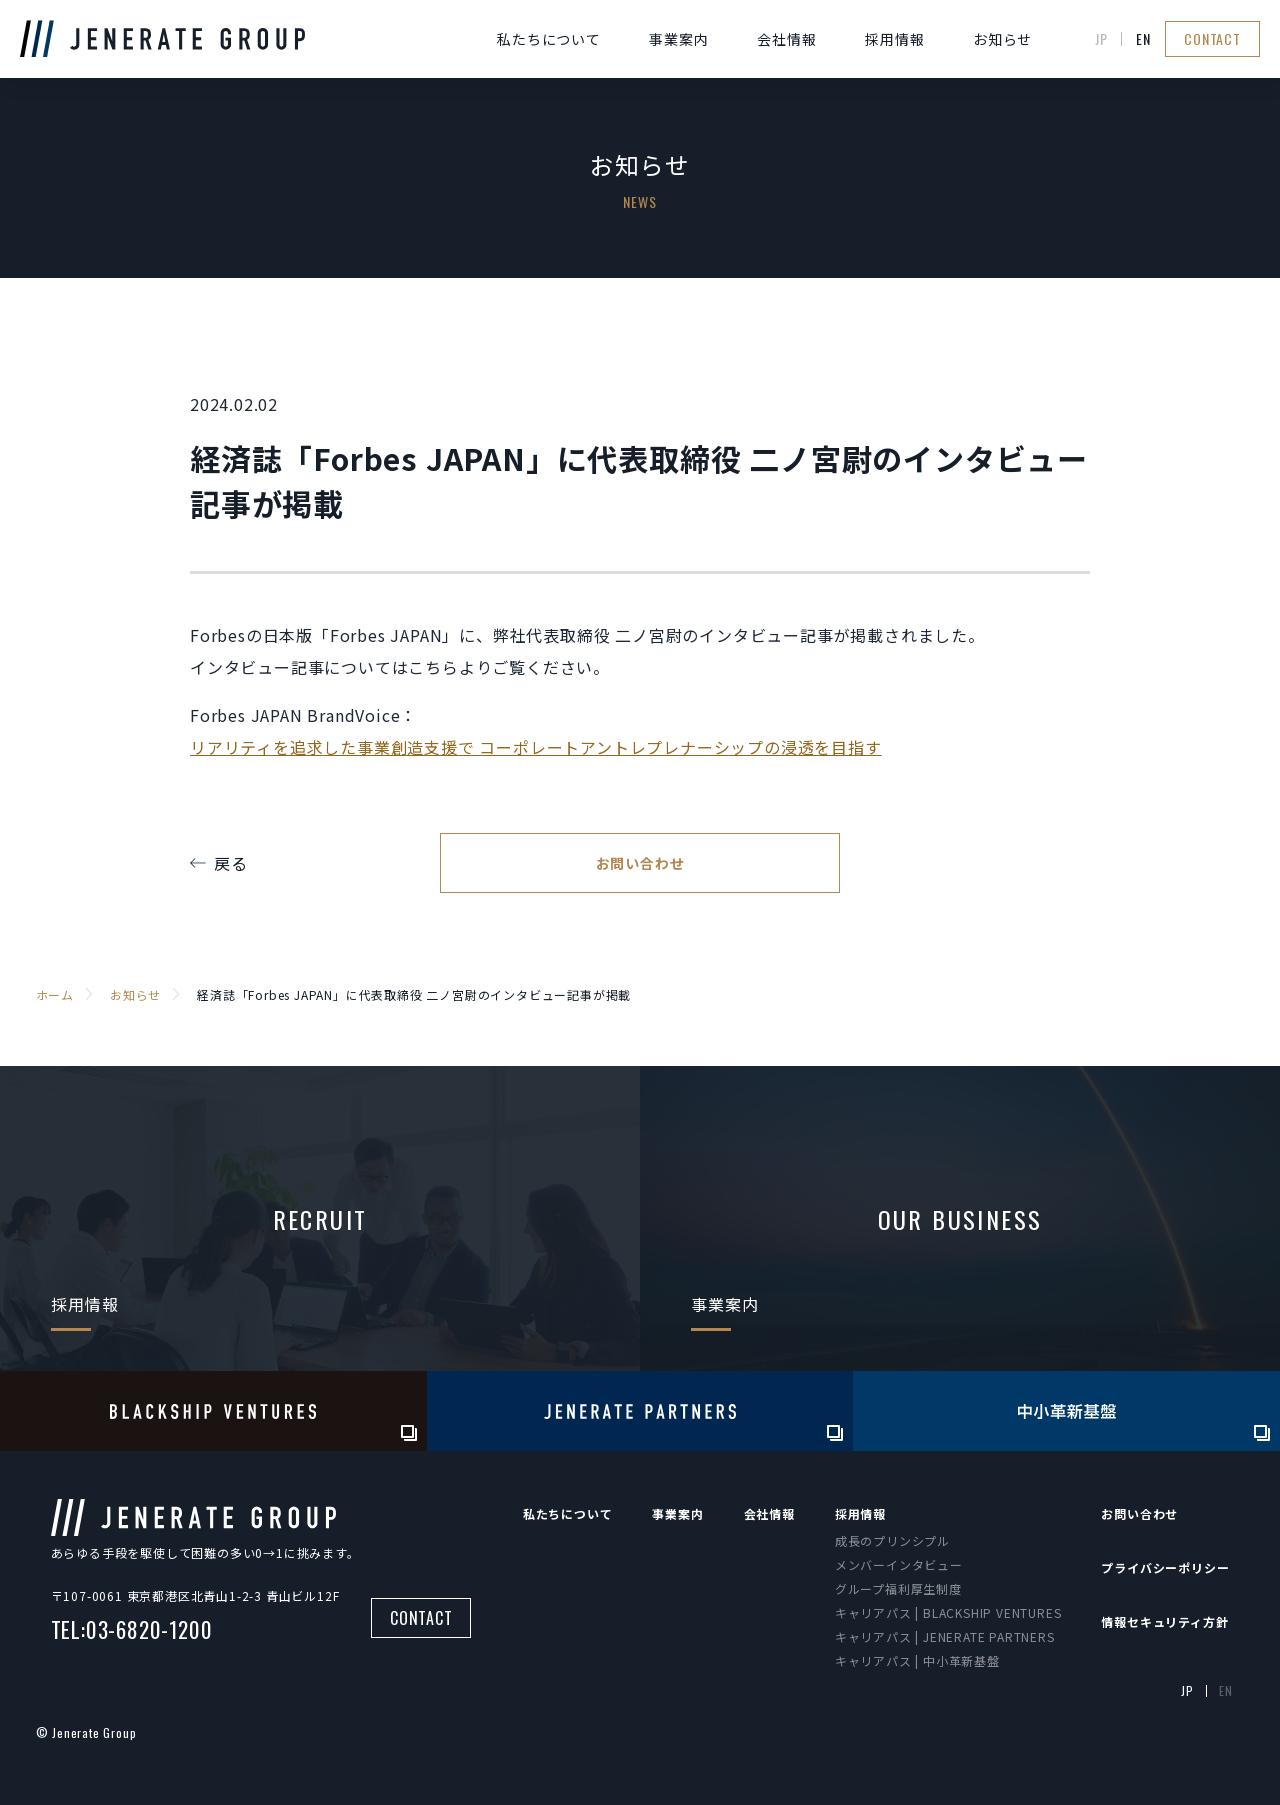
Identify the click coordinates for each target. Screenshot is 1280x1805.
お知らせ (1002, 39)
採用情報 (894, 39)
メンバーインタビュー (899, 1564)
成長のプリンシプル (892, 1540)
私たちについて (549, 39)
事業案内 (678, 39)
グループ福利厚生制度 (898, 1588)
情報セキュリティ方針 (1164, 1621)
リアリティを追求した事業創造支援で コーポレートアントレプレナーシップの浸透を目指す (536, 747)
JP (1101, 39)
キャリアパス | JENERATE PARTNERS (945, 1636)
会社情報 (786, 39)
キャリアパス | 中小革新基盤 (917, 1660)
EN (1143, 39)
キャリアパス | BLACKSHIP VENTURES (948, 1612)
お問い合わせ (640, 862)
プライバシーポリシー (1165, 1567)
